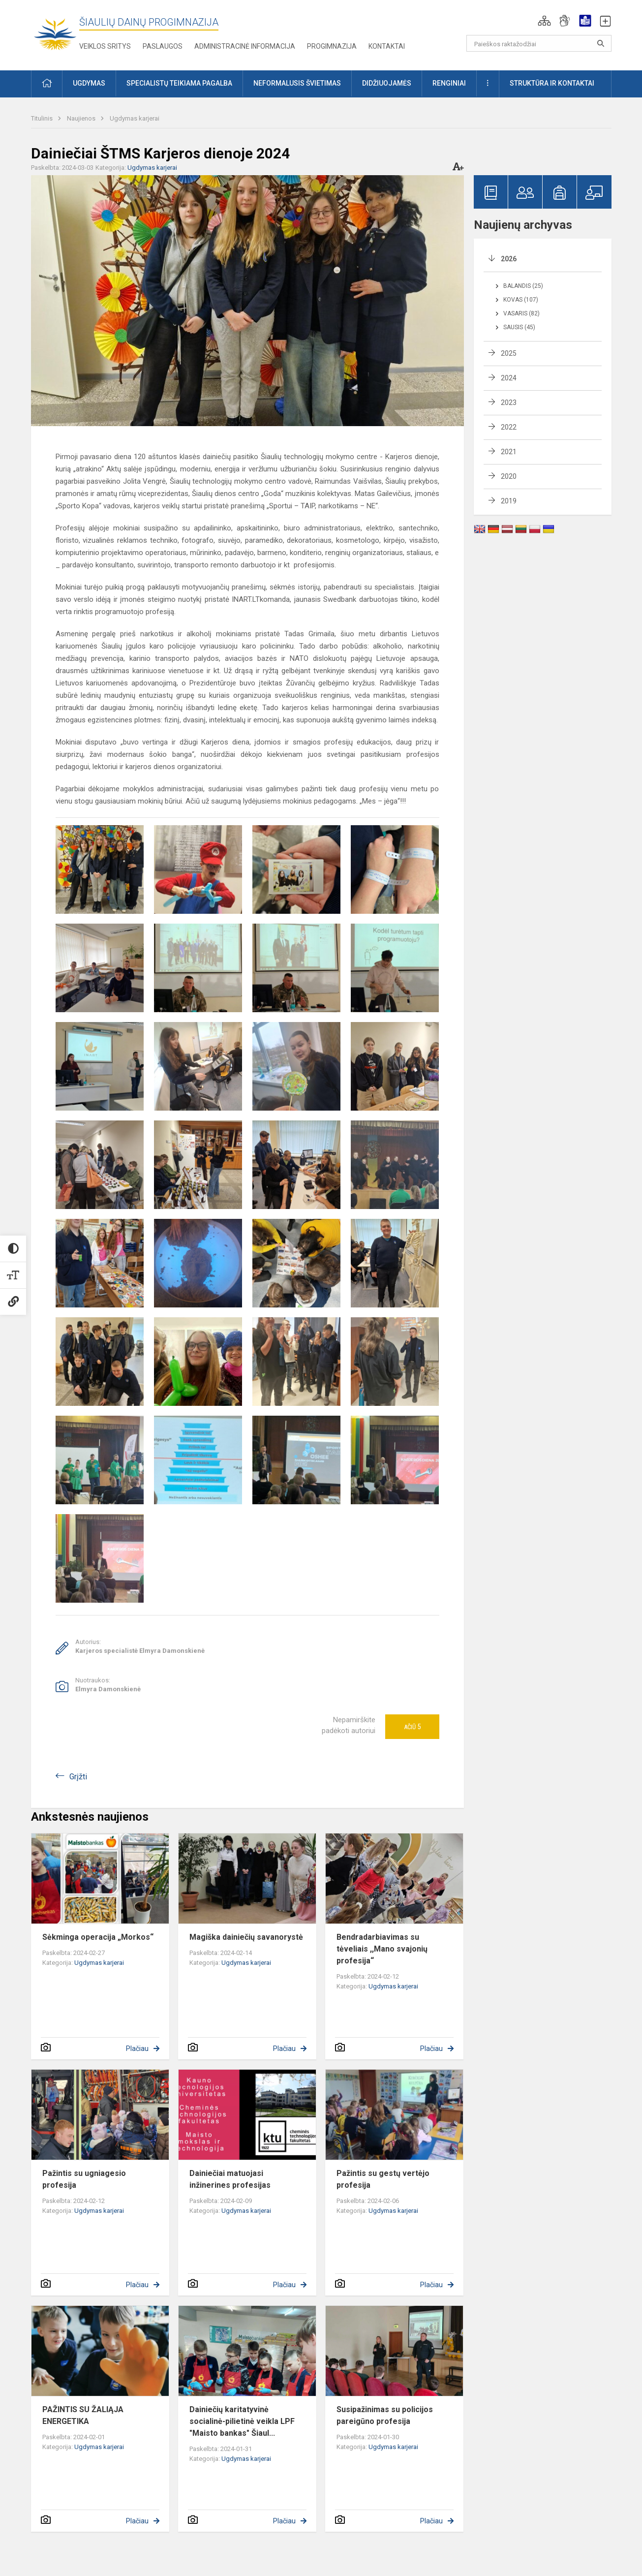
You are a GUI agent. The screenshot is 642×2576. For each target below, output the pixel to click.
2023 (509, 402)
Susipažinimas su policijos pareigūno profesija (384, 2415)
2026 (509, 259)
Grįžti (78, 1776)
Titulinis (42, 118)
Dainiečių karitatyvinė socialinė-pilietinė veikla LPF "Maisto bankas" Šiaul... (242, 2421)
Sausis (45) (519, 327)
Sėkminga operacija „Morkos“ (97, 1937)
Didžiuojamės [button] (386, 83)
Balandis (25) (523, 285)
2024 (509, 378)
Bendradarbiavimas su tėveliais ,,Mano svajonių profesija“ (382, 1948)
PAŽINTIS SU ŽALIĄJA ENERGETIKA (82, 2415)
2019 (509, 501)
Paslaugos (163, 46)
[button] (544, 21)
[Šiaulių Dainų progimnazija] (55, 33)
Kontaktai (386, 46)
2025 (509, 353)
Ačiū (412, 1726)
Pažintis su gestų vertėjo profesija (382, 2179)
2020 (509, 476)
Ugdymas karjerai (134, 118)
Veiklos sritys (105, 46)
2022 (509, 427)
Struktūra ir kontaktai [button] (552, 83)
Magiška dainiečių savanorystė (246, 1937)
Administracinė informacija (244, 46)
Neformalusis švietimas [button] (297, 83)
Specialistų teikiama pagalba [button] (179, 83)
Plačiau (137, 2048)
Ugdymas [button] (89, 83)
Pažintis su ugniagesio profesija (84, 2179)
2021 (509, 452)
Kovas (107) (520, 299)
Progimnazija (332, 46)
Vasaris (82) (521, 313)
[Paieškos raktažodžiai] (538, 43)
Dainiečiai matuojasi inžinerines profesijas (230, 2179)
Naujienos (82, 118)
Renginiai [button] (449, 83)
